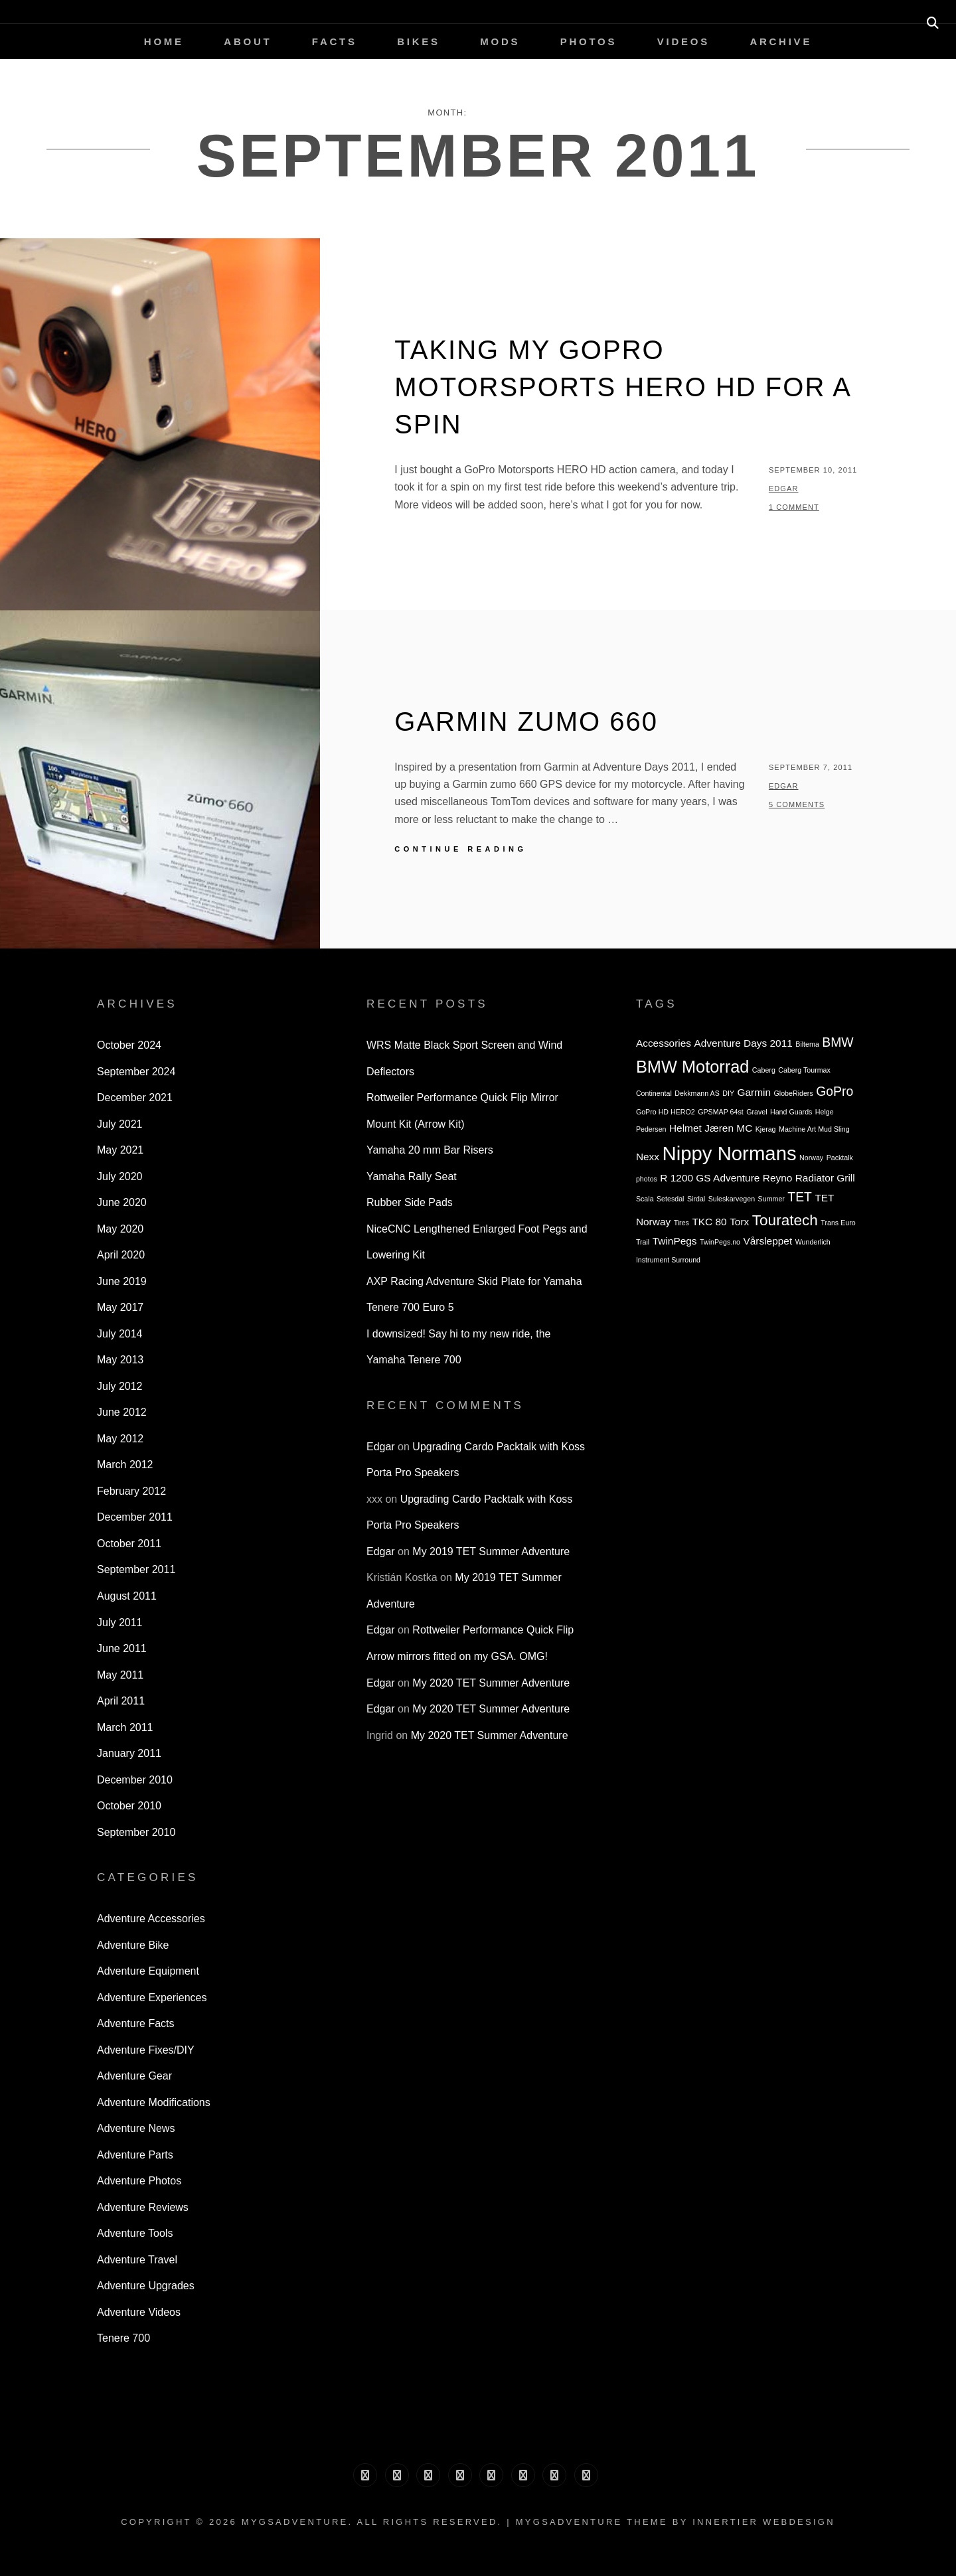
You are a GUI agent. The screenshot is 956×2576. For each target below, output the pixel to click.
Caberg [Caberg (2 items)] (763, 1070)
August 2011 (127, 1596)
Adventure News (136, 2128)
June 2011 (122, 1648)
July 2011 (120, 1622)
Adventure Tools (135, 2233)
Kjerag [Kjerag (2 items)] (766, 1129)
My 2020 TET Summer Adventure (491, 1683)
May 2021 (120, 1150)
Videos (683, 41)
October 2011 (129, 1543)
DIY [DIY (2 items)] (728, 1093)
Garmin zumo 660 (526, 721)
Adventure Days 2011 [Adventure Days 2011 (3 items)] (743, 1043)
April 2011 (121, 1700)
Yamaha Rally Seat (411, 1176)
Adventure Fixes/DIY (146, 2050)
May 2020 (120, 1229)
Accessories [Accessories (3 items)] (663, 1043)
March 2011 (125, 1727)
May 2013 (120, 1359)
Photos (588, 41)
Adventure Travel (137, 2259)
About (248, 41)
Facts (334, 41)
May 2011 (120, 1675)
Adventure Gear (134, 2076)
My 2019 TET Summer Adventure (491, 1551)
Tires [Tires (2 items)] (681, 1223)
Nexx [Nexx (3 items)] (647, 1156)
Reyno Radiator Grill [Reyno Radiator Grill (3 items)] (809, 1177)
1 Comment (794, 507)
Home (164, 41)
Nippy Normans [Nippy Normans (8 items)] (730, 1153)
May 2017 (120, 1307)
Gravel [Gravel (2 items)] (756, 1112)
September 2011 (136, 1569)
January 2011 (129, 1753)
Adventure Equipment (148, 1971)
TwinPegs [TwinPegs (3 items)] (675, 1241)
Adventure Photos (139, 2180)
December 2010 (135, 1779)
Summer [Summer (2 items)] (771, 1199)
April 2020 (121, 1254)
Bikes (418, 41)
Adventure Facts (136, 2023)
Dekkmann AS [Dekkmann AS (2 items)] (697, 1093)
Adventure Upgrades (146, 2285)
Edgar (784, 488)
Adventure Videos (139, 2312)
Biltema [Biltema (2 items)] (807, 1044)
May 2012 (120, 1438)
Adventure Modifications (153, 2102)
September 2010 (136, 1832)
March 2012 (125, 1464)
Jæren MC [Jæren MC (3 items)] (728, 1128)
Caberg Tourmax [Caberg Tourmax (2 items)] (804, 1070)
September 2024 (136, 1071)
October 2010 (129, 1805)
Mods (500, 41)
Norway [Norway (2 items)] (811, 1158)
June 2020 (122, 1202)
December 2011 (135, 1517)
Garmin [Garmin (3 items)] (754, 1092)
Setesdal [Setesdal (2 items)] (670, 1199)
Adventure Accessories (151, 1918)
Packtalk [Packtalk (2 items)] (840, 1158)
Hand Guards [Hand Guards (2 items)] (791, 1112)
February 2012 (131, 1491)
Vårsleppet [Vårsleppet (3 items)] (767, 1241)
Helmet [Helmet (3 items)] (685, 1128)
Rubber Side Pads (409, 1202)
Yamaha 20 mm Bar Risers (429, 1150)
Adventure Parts (135, 2154)
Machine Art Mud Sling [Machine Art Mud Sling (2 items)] (814, 1129)
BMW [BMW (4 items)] (837, 1042)
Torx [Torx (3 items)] (739, 1221)
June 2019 (122, 1281)
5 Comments (797, 804)
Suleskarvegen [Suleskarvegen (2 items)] (732, 1199)
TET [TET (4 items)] (799, 1196)
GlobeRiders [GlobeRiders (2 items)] (793, 1093)
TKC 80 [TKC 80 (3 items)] (709, 1221)
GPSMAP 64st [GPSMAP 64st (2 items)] (721, 1112)
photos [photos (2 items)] (646, 1179)
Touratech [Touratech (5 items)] (785, 1220)
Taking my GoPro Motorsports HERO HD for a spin (622, 387)
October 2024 (129, 1045)
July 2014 (120, 1333)
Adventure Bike (133, 1945)
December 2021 (135, 1097)
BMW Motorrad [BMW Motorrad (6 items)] (693, 1066)
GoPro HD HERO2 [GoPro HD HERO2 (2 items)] (665, 1112)
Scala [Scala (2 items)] (645, 1199)
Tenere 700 (123, 2338)
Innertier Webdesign (763, 2522)
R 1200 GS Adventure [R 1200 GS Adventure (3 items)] (709, 1177)
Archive (781, 41)
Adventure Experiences (151, 1997)
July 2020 (120, 1176)
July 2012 (120, 1386)
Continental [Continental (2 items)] (654, 1093)
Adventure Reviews (143, 2207)
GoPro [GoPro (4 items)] (834, 1091)
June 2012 (122, 1412)
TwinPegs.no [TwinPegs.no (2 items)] (720, 1242)
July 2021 (120, 1124)
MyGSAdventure (295, 2522)
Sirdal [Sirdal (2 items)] (696, 1199)
